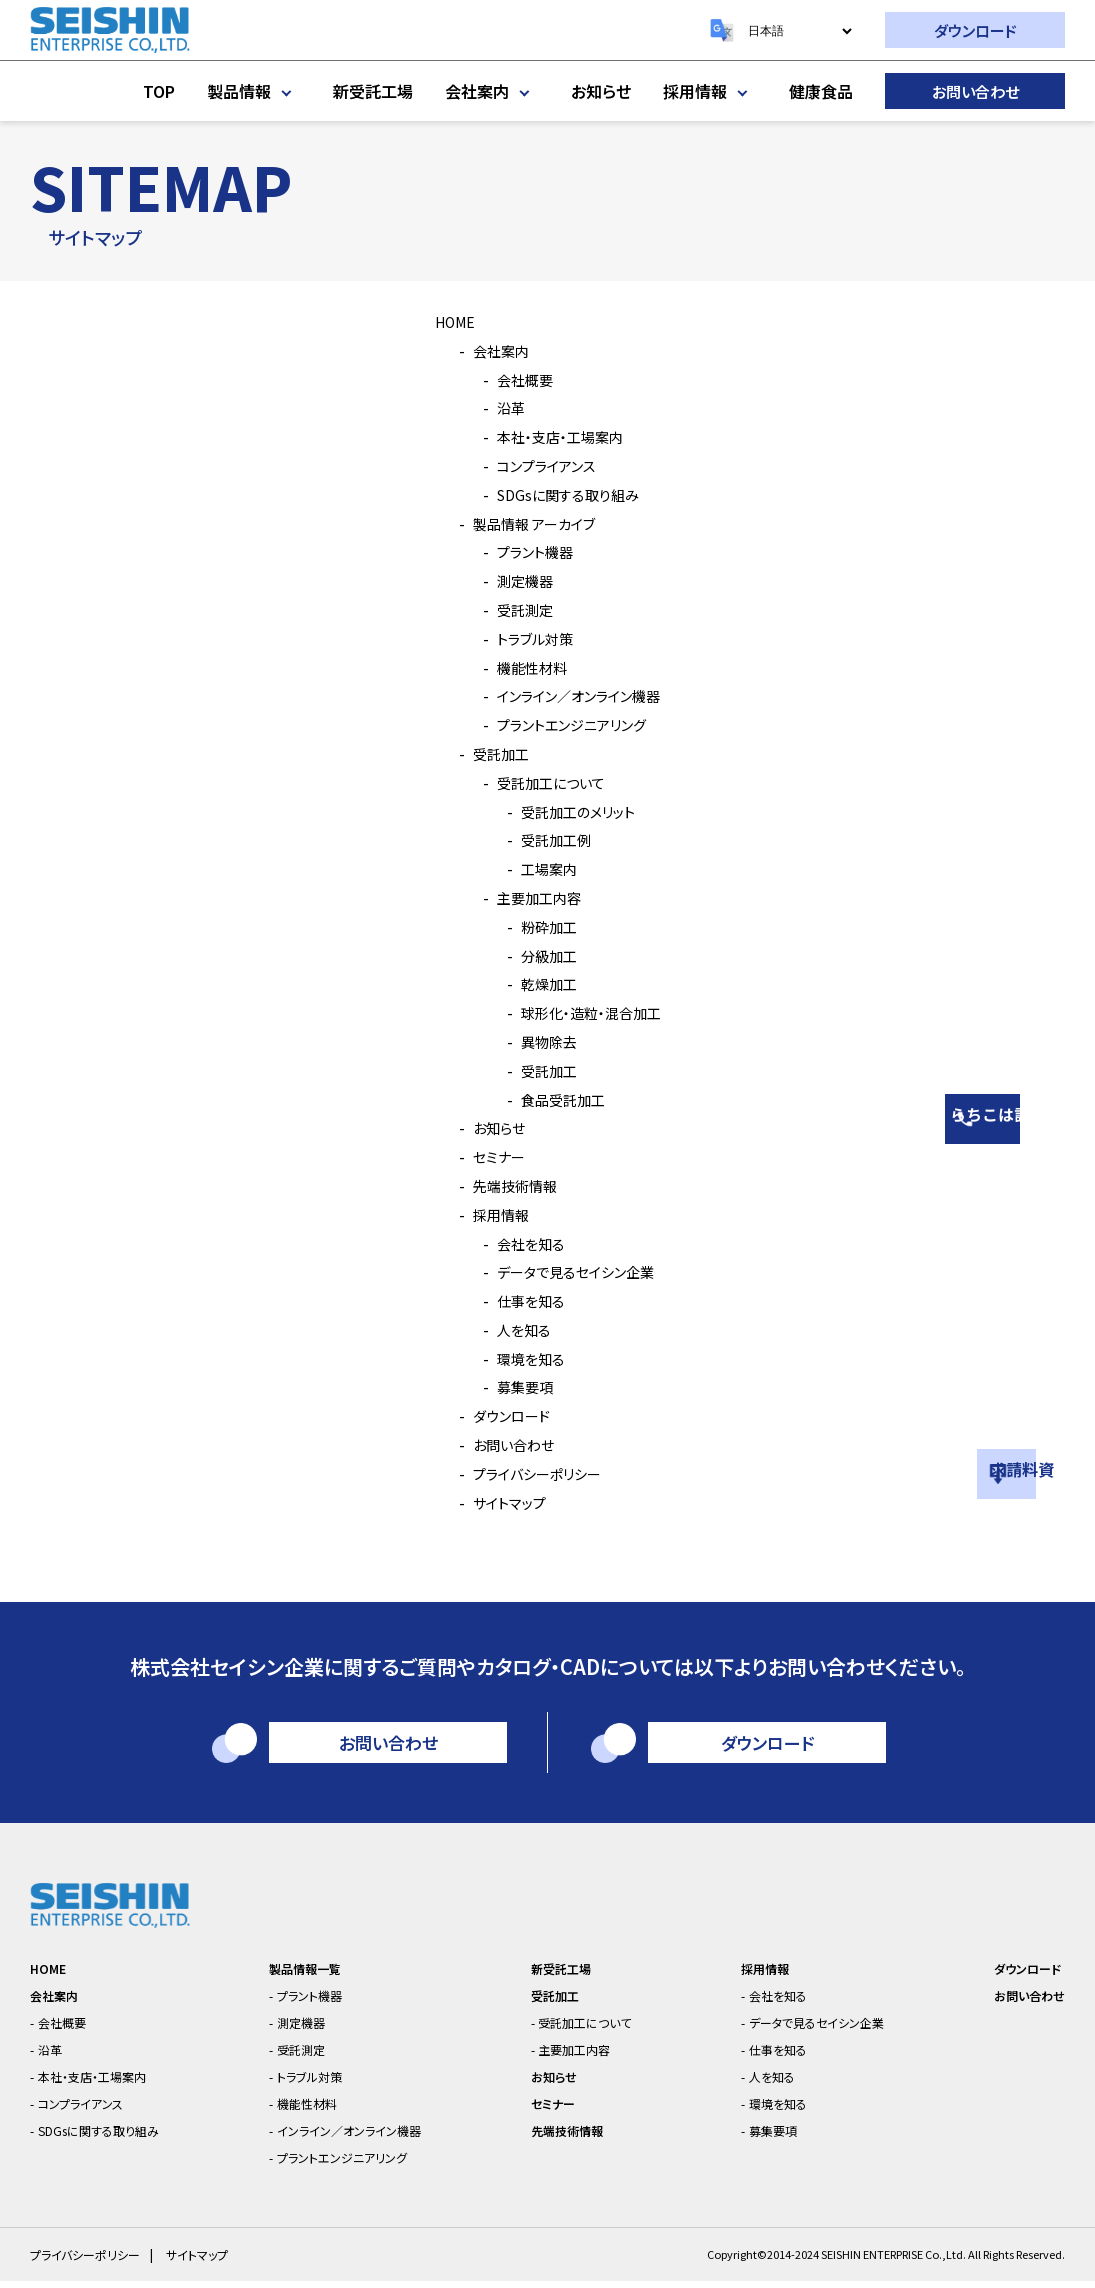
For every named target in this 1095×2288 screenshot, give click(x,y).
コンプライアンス (541, 465)
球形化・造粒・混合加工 (588, 1012)
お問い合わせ (975, 91)
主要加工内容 (532, 897)
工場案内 (540, 868)
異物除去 (540, 1041)
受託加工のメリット (573, 811)
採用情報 (710, 91)
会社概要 (516, 379)
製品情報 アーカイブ (530, 523)
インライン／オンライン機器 (578, 695)
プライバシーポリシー (534, 1473)
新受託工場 (373, 91)
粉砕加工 (540, 926)
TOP (159, 91)
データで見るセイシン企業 (574, 1271)
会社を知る (522, 1243)
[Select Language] (799, 31)
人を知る (514, 1329)
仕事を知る (522, 1300)
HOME (445, 321)
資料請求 (1070, 1440)
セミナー (489, 1156)
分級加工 (540, 955)
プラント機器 (527, 551)
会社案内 (492, 91)
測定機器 (516, 580)
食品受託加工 (556, 1099)
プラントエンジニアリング (569, 724)
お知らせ (601, 91)
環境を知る (522, 1358)
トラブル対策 (527, 638)
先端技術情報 (508, 1185)
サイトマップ (501, 1502)
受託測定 (516, 609)
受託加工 (492, 753)
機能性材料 (524, 667)
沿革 (500, 407)
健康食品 (821, 91)
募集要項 (516, 1386)
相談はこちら (1070, 1067)
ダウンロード (975, 30)
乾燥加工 (540, 983)
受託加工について (546, 782)
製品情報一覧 (310, 1975)
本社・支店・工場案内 (556, 436)
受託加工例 (548, 839)
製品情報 (254, 91)
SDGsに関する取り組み (563, 494)
